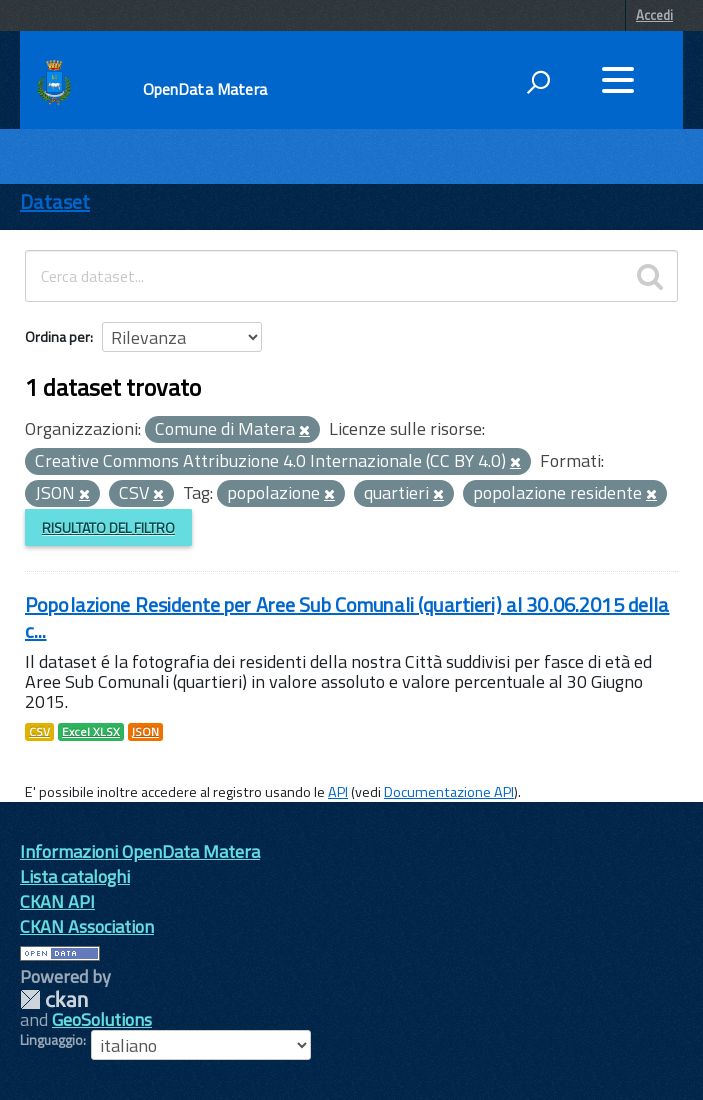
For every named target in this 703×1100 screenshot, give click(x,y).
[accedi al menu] (618, 80)
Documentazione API (449, 792)
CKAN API (57, 901)
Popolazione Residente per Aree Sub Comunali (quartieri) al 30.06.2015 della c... (347, 617)
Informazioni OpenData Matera (140, 851)
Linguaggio (51, 1040)
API (338, 792)
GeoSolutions (102, 1019)
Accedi (654, 15)
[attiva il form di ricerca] (538, 82)
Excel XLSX (91, 732)
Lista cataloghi (75, 876)
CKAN (54, 999)
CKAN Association (87, 926)
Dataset (55, 201)
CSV (39, 732)
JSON (145, 732)
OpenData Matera (205, 89)
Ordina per (57, 336)
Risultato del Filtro (108, 527)
